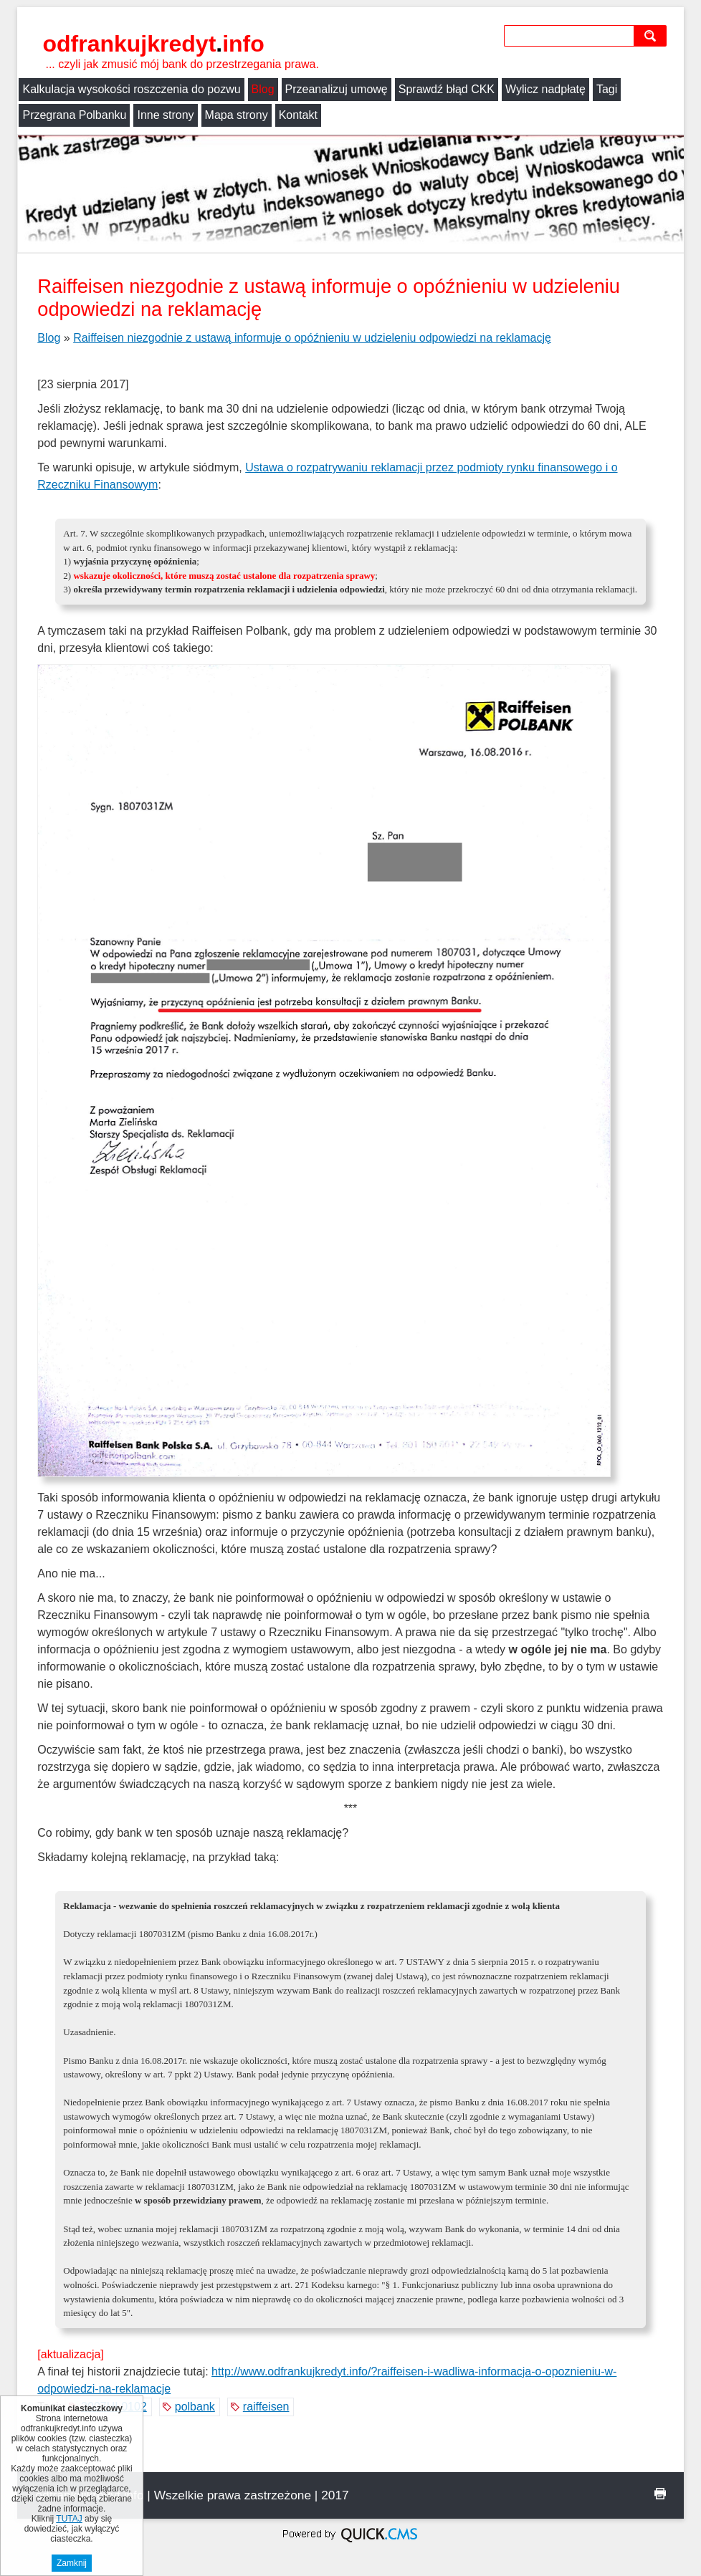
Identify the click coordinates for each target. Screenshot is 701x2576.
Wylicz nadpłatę (545, 89)
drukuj (660, 2493)
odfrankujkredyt (153, 44)
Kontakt (298, 115)
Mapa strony (236, 115)
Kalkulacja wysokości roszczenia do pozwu (131, 89)
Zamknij (72, 2563)
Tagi (606, 89)
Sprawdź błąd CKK (447, 89)
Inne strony (165, 115)
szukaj (653, 35)
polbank (195, 2406)
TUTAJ (69, 2519)
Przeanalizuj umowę (336, 89)
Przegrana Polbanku (74, 115)
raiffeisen (266, 2406)
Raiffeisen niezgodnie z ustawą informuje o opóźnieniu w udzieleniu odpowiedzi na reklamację (312, 338)
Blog (263, 89)
